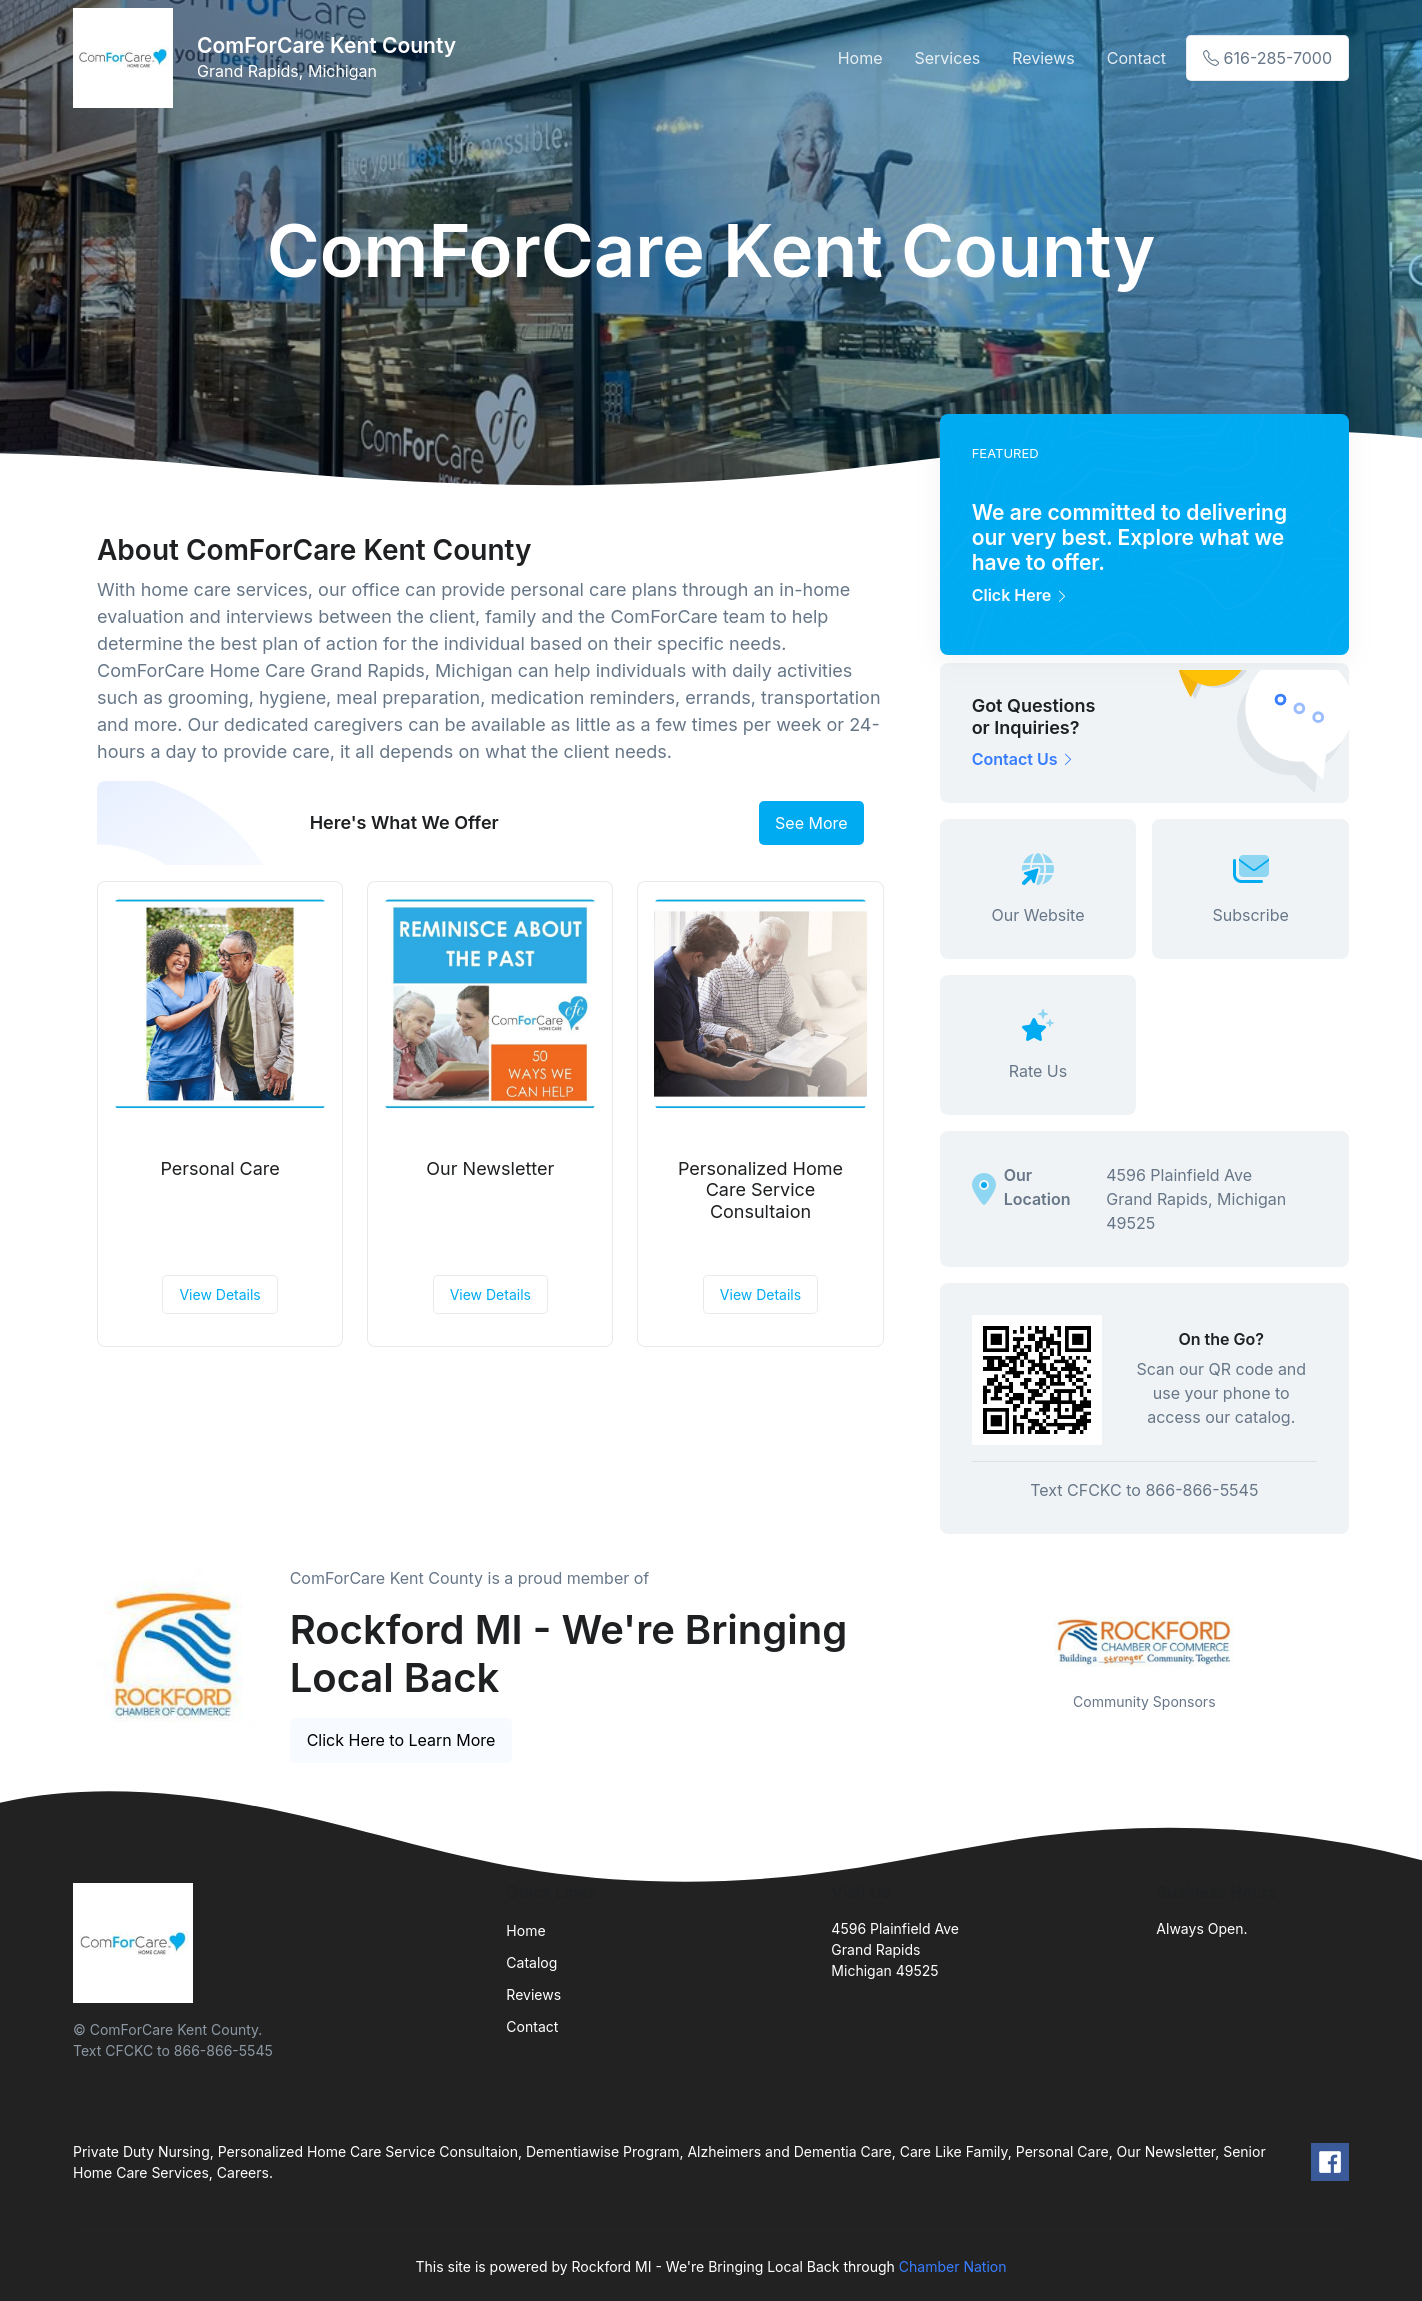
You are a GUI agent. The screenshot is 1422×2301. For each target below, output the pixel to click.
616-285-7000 (1267, 58)
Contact (1136, 58)
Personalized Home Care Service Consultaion (760, 1190)
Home (860, 58)
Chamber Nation (953, 2266)
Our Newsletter (490, 1168)
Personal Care (219, 1168)
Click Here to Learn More (401, 1740)
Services (948, 58)
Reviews (1043, 58)
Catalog (531, 1962)
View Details (219, 1294)
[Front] (127, 58)
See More (811, 823)
